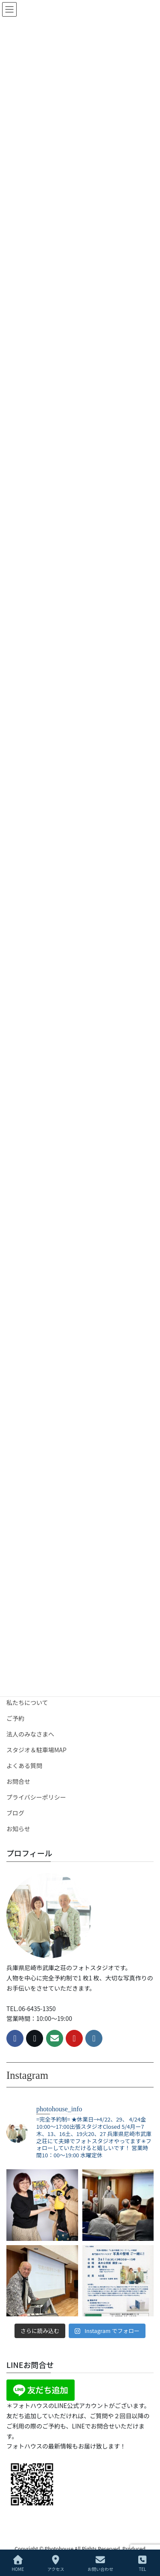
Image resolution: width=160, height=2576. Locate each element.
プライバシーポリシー (36, 1797)
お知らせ (18, 1828)
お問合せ (18, 1781)
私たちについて (27, 1702)
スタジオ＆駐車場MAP (36, 1749)
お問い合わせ (100, 2563)
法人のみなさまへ (30, 1734)
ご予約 (15, 1718)
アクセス (55, 2563)
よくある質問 (24, 1765)
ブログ (15, 1813)
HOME (18, 2563)
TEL (142, 2563)
